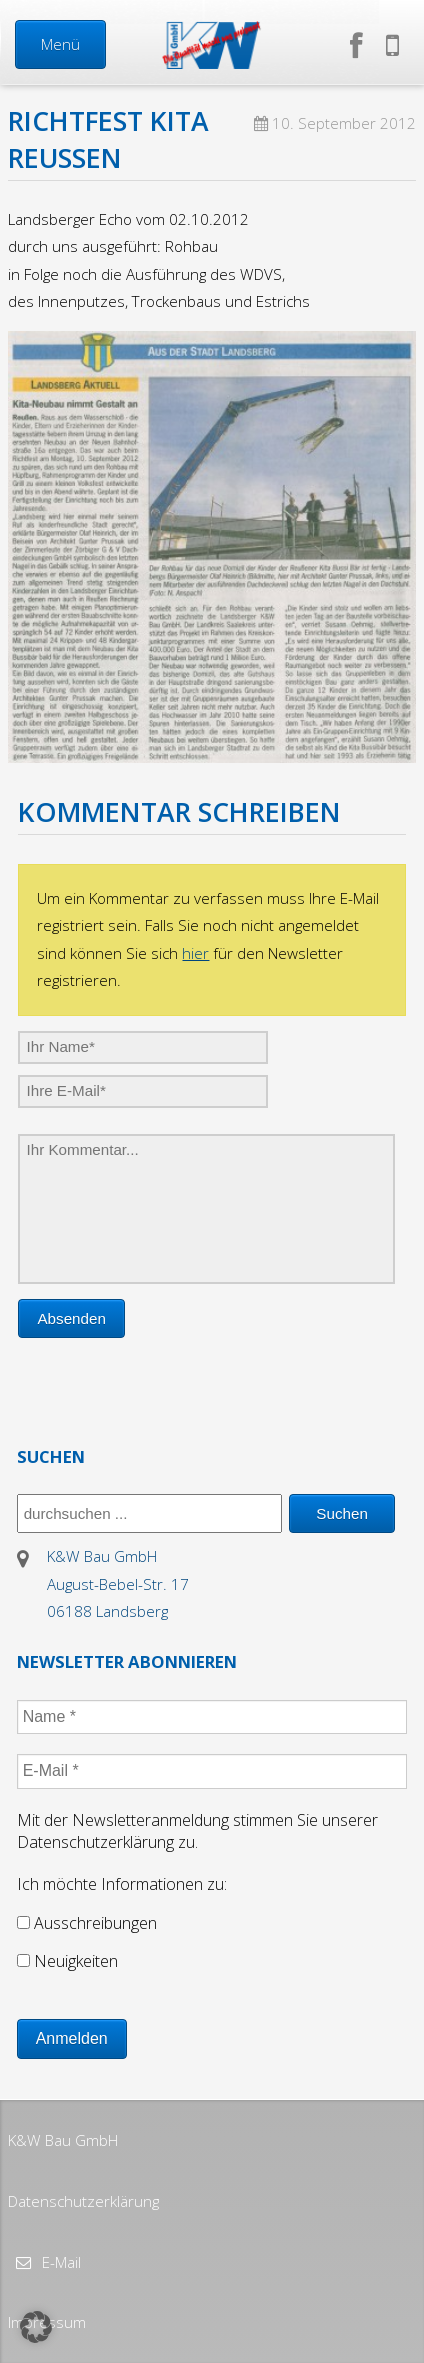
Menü (60, 44)
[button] (36, 2327)
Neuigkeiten (67, 1961)
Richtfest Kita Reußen (108, 139)
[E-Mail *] (212, 1771)
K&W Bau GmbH (63, 2140)
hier (195, 953)
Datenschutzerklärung (83, 2201)
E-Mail (59, 2262)
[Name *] (212, 1717)
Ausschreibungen (87, 1923)
